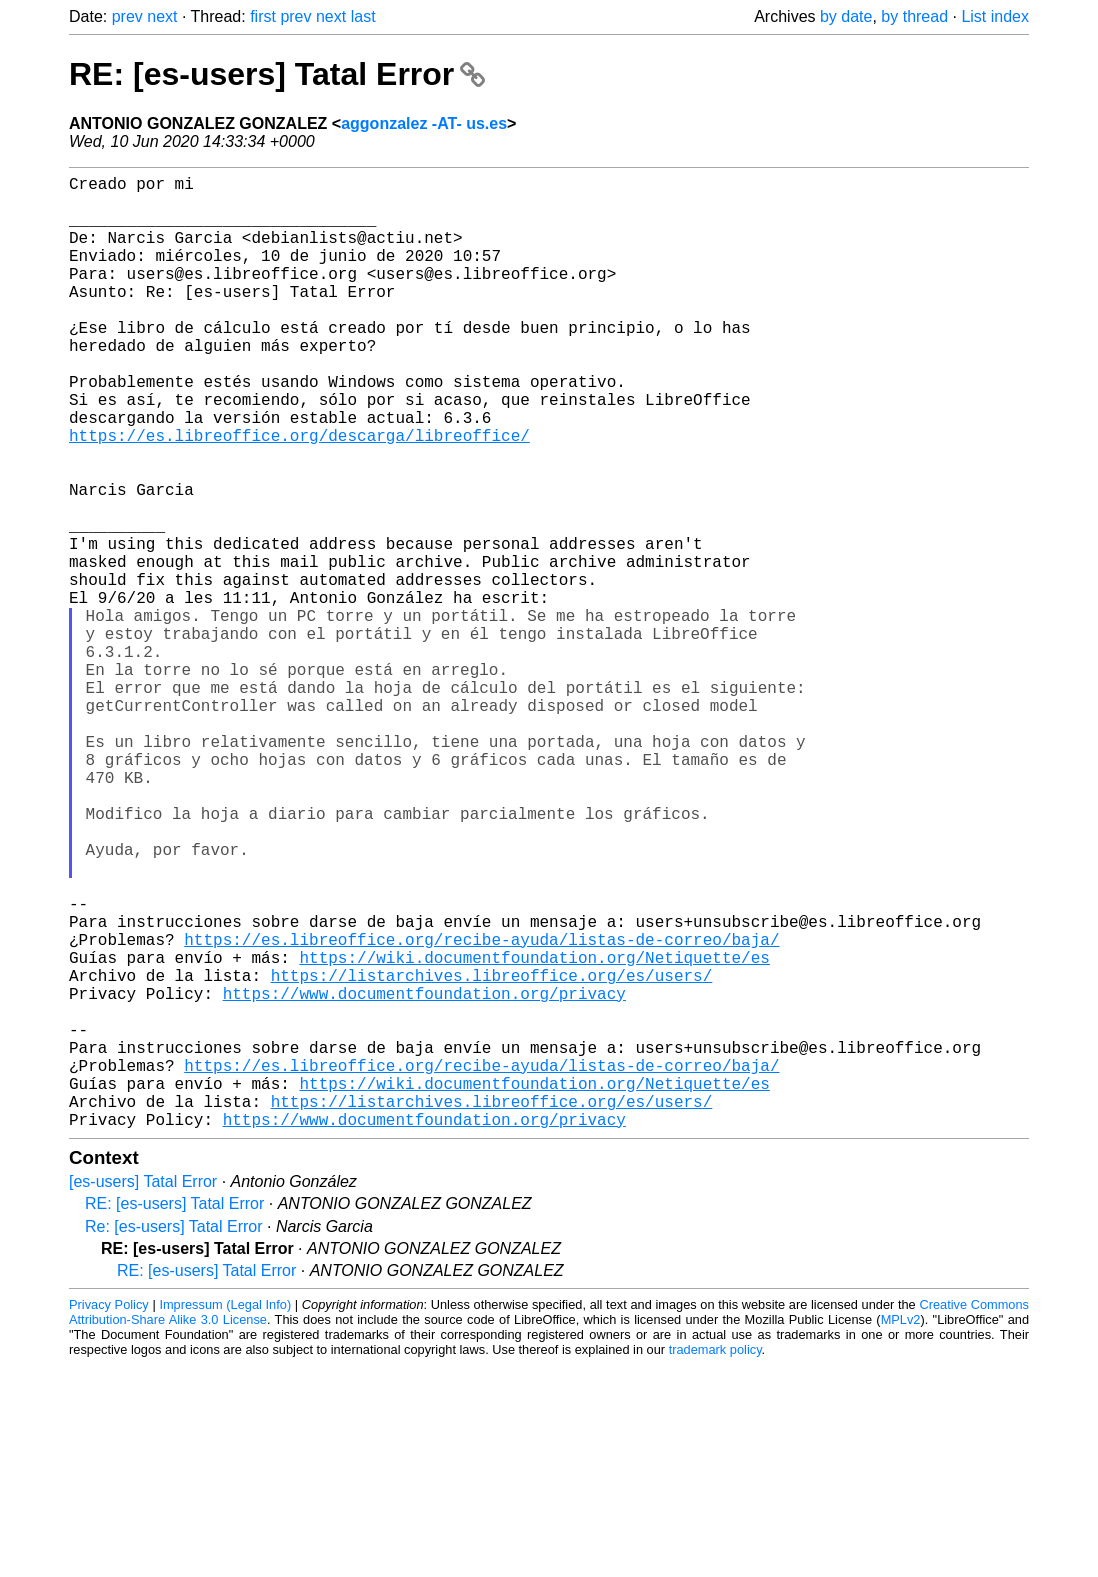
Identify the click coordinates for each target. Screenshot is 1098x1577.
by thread (914, 16)
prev (127, 16)
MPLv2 (901, 1531)
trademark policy (715, 1561)
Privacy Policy (109, 1516)
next (162, 16)
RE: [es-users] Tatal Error (277, 74)
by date (846, 16)
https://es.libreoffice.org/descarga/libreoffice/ (299, 495)
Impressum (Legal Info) (225, 1516)
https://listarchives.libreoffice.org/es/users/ (492, 1155)
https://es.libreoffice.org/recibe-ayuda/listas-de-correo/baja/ (481, 1111)
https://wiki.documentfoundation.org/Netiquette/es (534, 1133)
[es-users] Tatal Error (143, 1393)
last (363, 16)
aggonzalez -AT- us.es (424, 123)
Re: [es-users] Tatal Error (174, 1438)
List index (995, 16)
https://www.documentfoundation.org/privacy (424, 1177)
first (263, 16)
